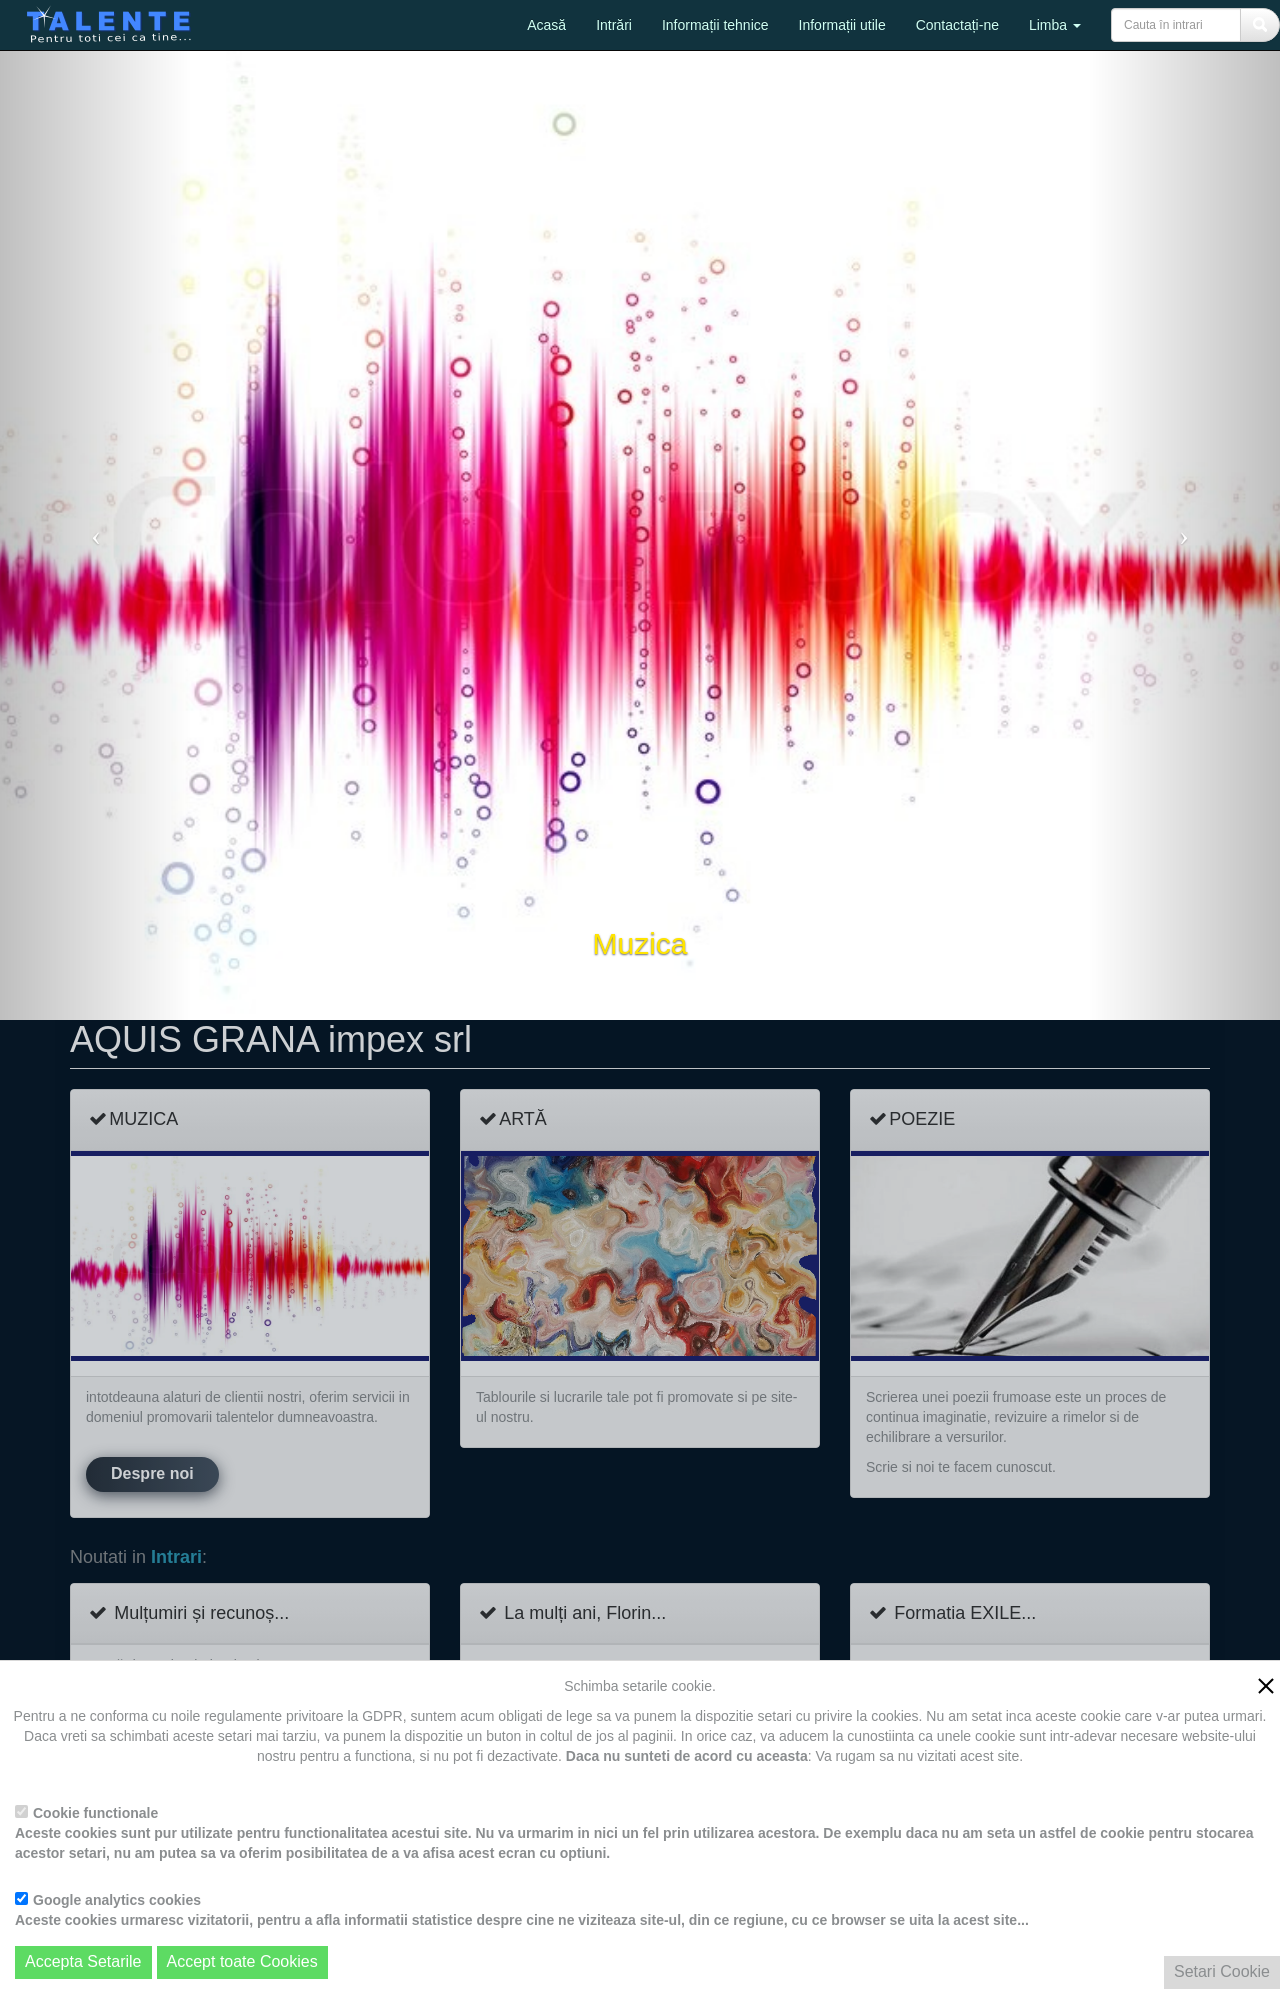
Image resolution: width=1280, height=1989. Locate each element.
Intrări (614, 25)
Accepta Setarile (83, 1961)
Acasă (546, 25)
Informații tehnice (715, 25)
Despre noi (152, 1473)
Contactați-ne (957, 25)
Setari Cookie (1222, 1971)
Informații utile (842, 25)
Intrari (176, 1557)
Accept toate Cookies (242, 1961)
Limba (1055, 25)
